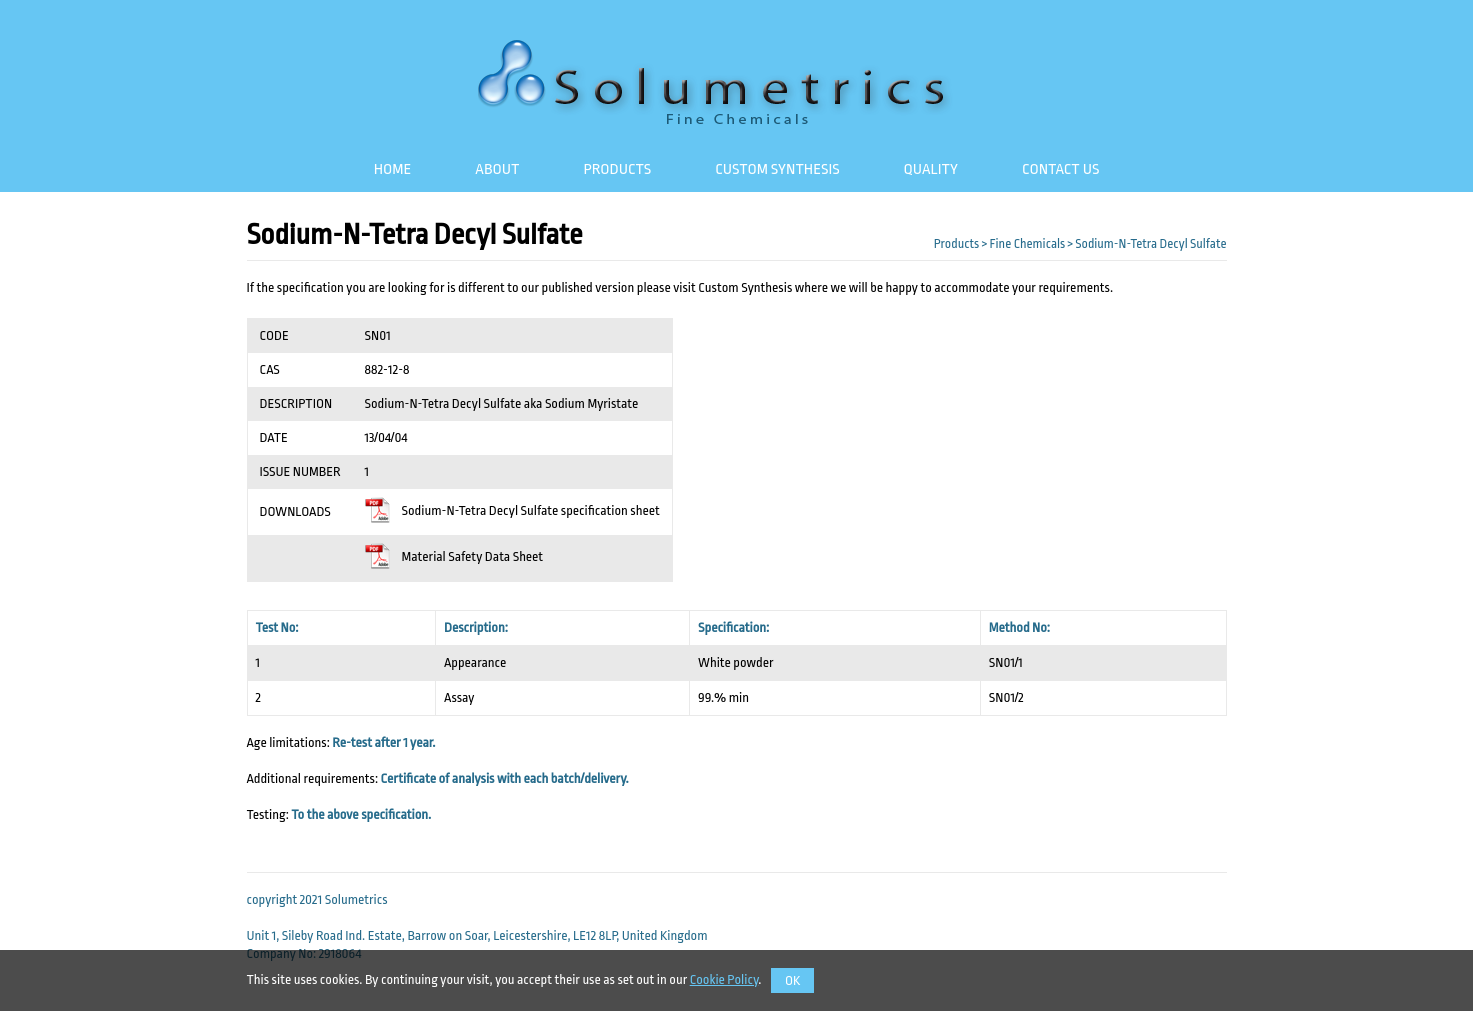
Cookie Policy (724, 979)
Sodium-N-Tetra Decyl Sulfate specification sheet (512, 510)
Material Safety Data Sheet (454, 556)
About (497, 169)
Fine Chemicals (1027, 244)
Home (393, 169)
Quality (931, 169)
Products (617, 169)
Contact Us (1060, 169)
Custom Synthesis (777, 169)
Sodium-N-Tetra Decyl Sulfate (1150, 244)
